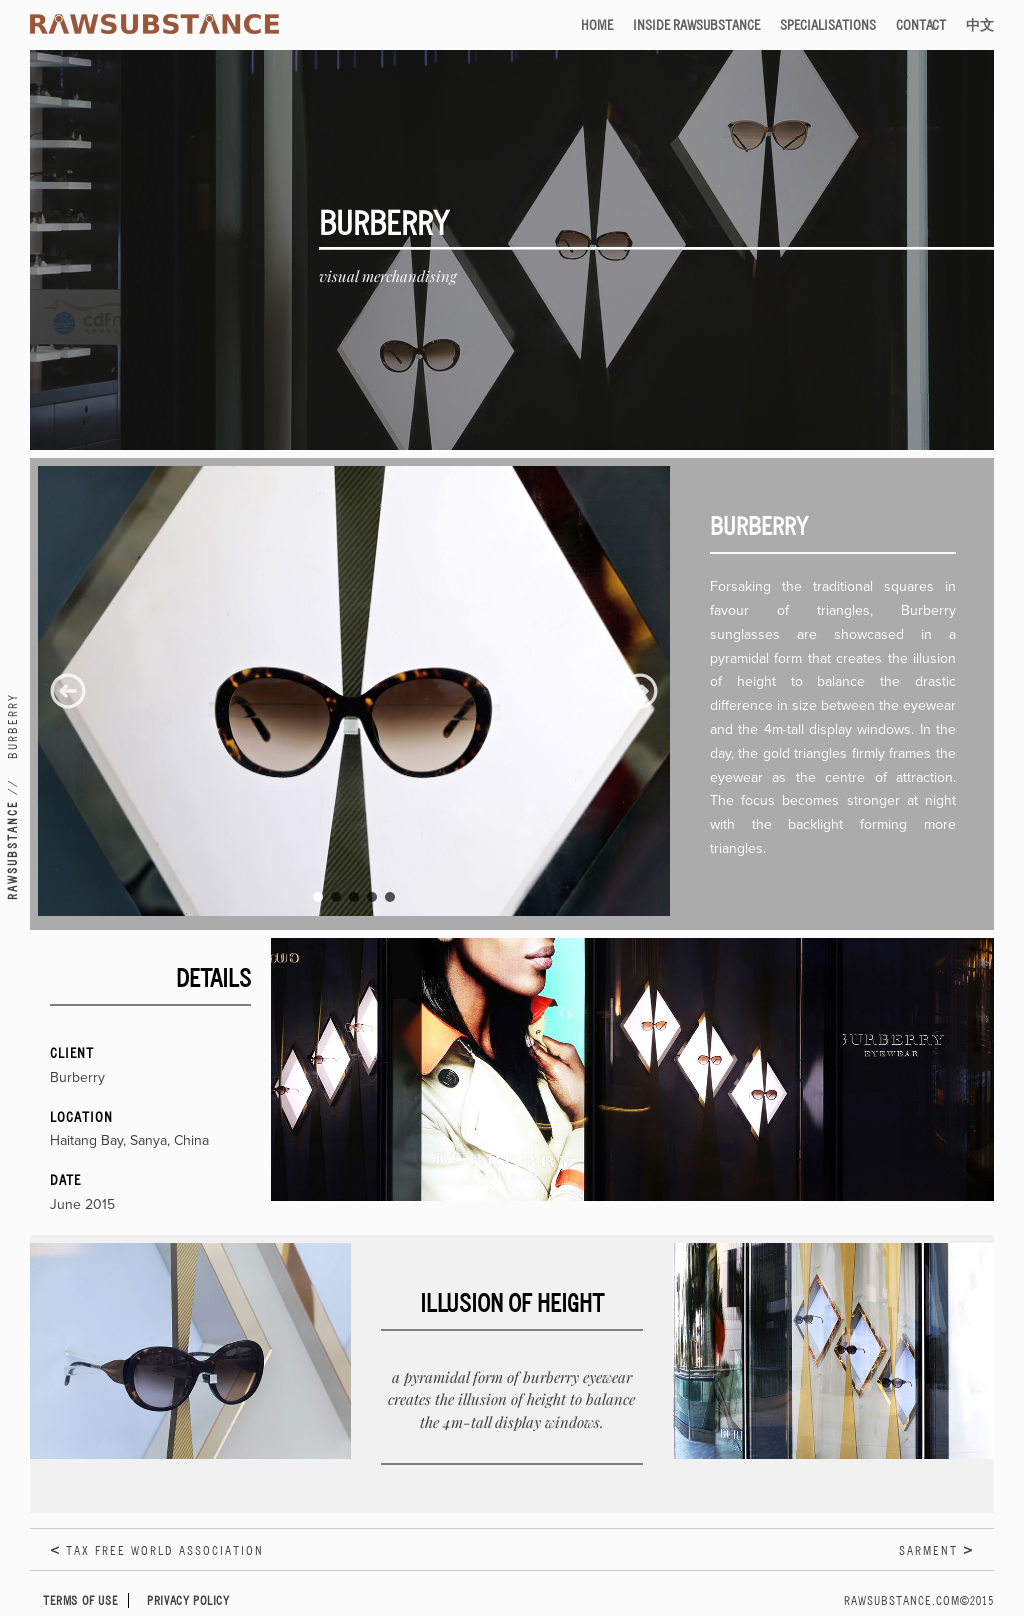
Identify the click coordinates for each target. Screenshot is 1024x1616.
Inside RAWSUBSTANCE (696, 24)
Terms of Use (80, 1600)
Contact (921, 24)
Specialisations (828, 24)
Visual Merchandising (388, 276)
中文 (980, 24)
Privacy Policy (188, 1600)
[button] (68, 691)
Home (597, 24)
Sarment (928, 1550)
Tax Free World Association (165, 1550)
